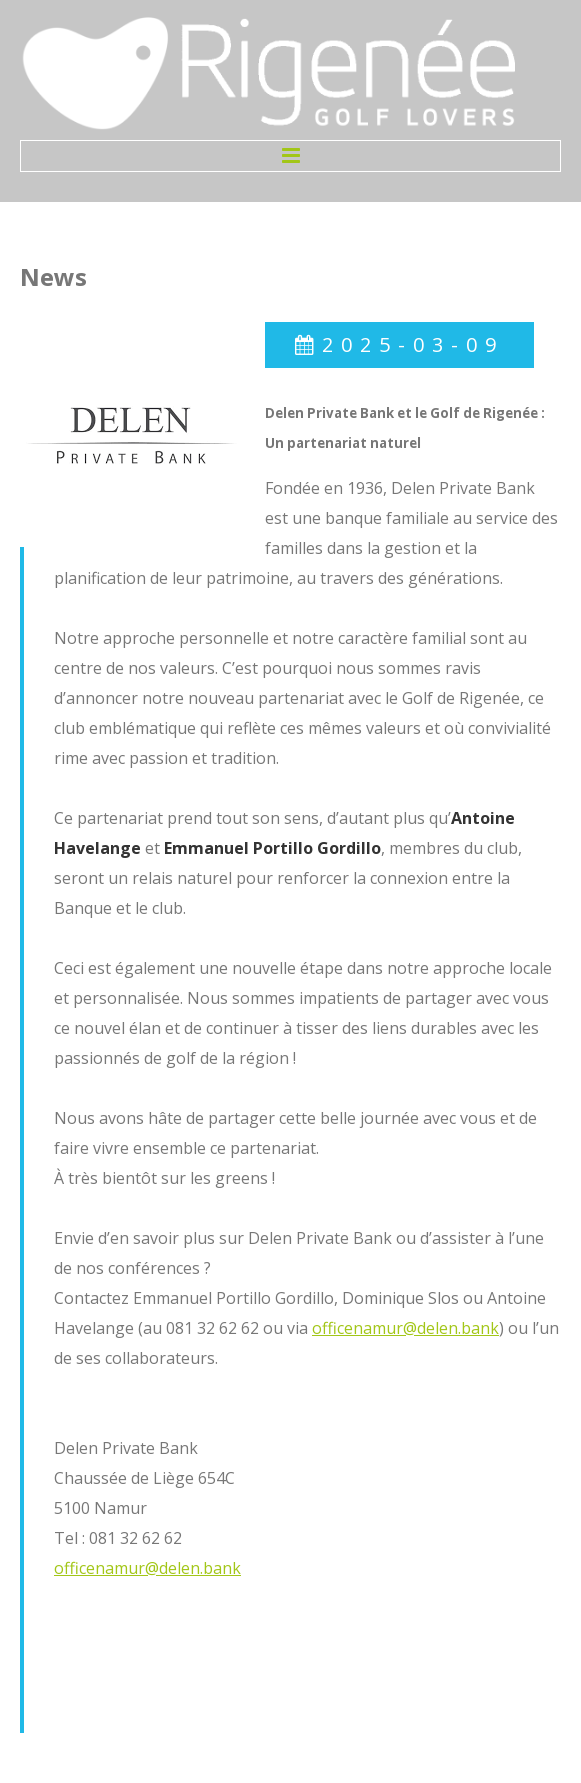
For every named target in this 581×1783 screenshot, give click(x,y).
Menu (290, 156)
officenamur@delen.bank (405, 1328)
